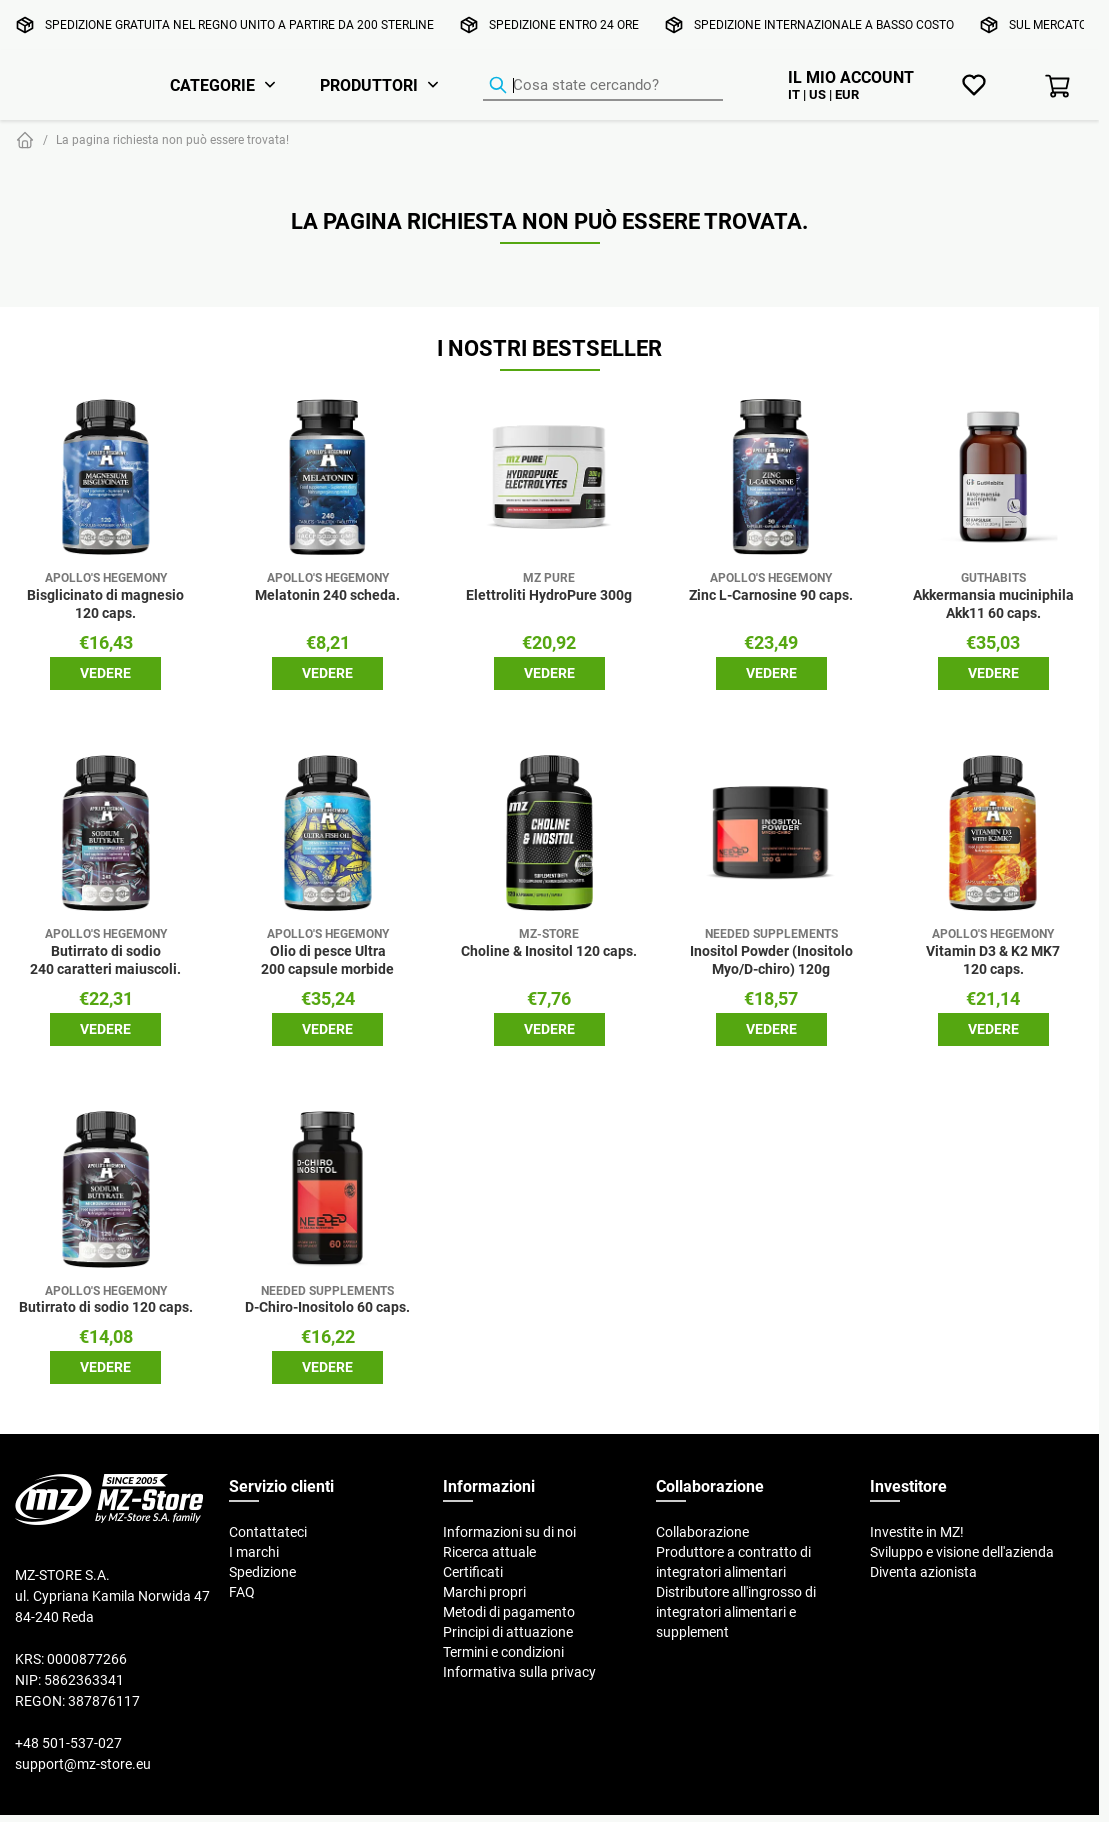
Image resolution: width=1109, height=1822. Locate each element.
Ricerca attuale (489, 1552)
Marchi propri (484, 1592)
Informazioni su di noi (509, 1532)
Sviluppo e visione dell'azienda (962, 1552)
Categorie (212, 85)
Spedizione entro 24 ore (564, 24)
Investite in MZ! (917, 1532)
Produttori (369, 85)
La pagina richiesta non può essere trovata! (172, 139)
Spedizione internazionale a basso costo (824, 24)
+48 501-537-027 (68, 1743)
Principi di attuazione (508, 1632)
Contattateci (268, 1532)
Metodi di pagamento (509, 1612)
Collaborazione (702, 1532)
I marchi (254, 1552)
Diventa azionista (923, 1572)
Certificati (473, 1572)
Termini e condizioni (503, 1652)
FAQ (242, 1592)
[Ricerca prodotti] (603, 86)
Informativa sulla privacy (519, 1672)
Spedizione (262, 1572)
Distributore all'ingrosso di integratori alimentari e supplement (736, 1612)
